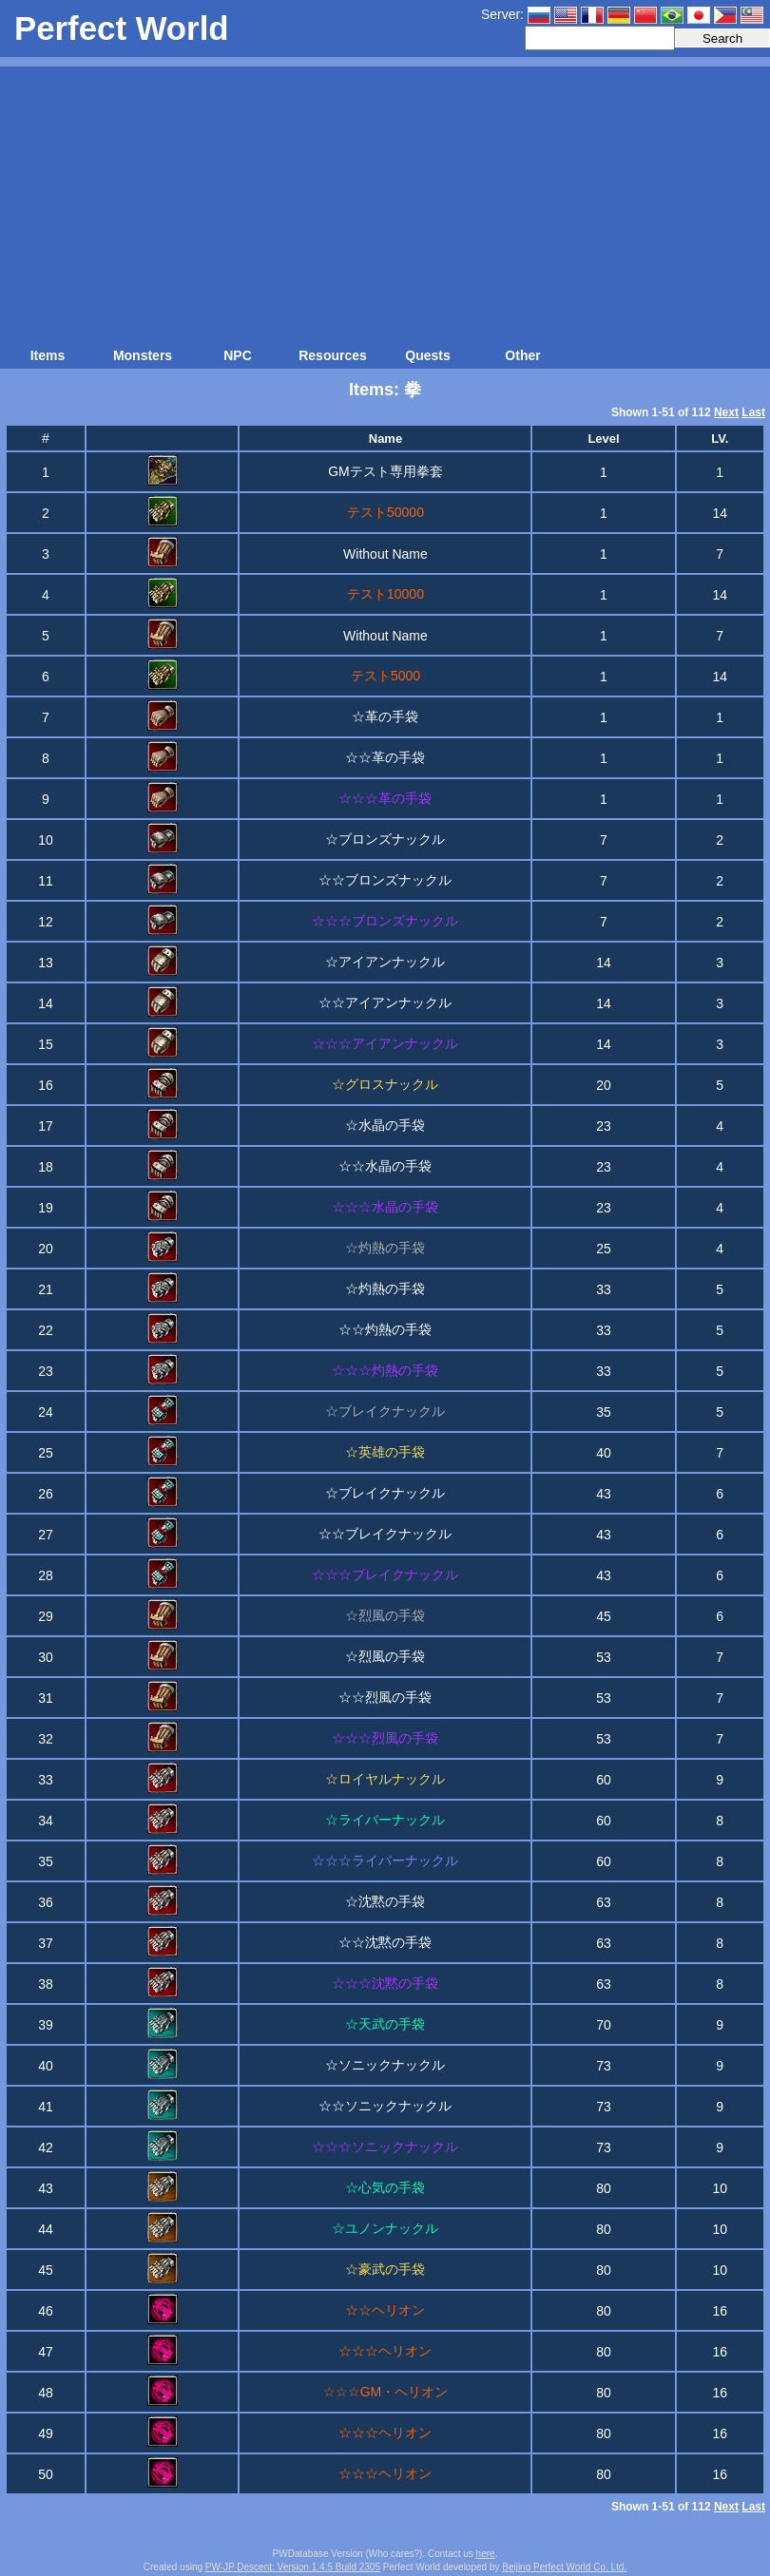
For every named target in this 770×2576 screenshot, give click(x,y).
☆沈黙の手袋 (385, 1901)
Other (522, 355)
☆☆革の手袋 (385, 757)
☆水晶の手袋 (385, 1125)
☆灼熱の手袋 (385, 1288)
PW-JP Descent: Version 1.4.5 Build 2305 (292, 2567)
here (485, 2553)
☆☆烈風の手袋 (385, 1697)
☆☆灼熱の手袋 (385, 1329)
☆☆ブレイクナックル (385, 1533)
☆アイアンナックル (385, 961)
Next (726, 412)
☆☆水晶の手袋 (385, 1166)
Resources (332, 355)
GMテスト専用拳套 (385, 471)
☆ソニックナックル (385, 2064)
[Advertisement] (385, 200)
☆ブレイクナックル (385, 1492)
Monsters (142, 355)
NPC (237, 355)
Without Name (385, 554)
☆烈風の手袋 (385, 1656)
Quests (427, 355)
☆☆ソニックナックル (385, 2105)
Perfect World (121, 28)
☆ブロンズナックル (385, 839)
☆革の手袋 (385, 716)
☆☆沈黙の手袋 (385, 1942)
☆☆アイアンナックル (385, 1002)
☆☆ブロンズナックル (385, 879)
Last (753, 412)
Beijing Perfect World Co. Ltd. (564, 2567)
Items (48, 355)
